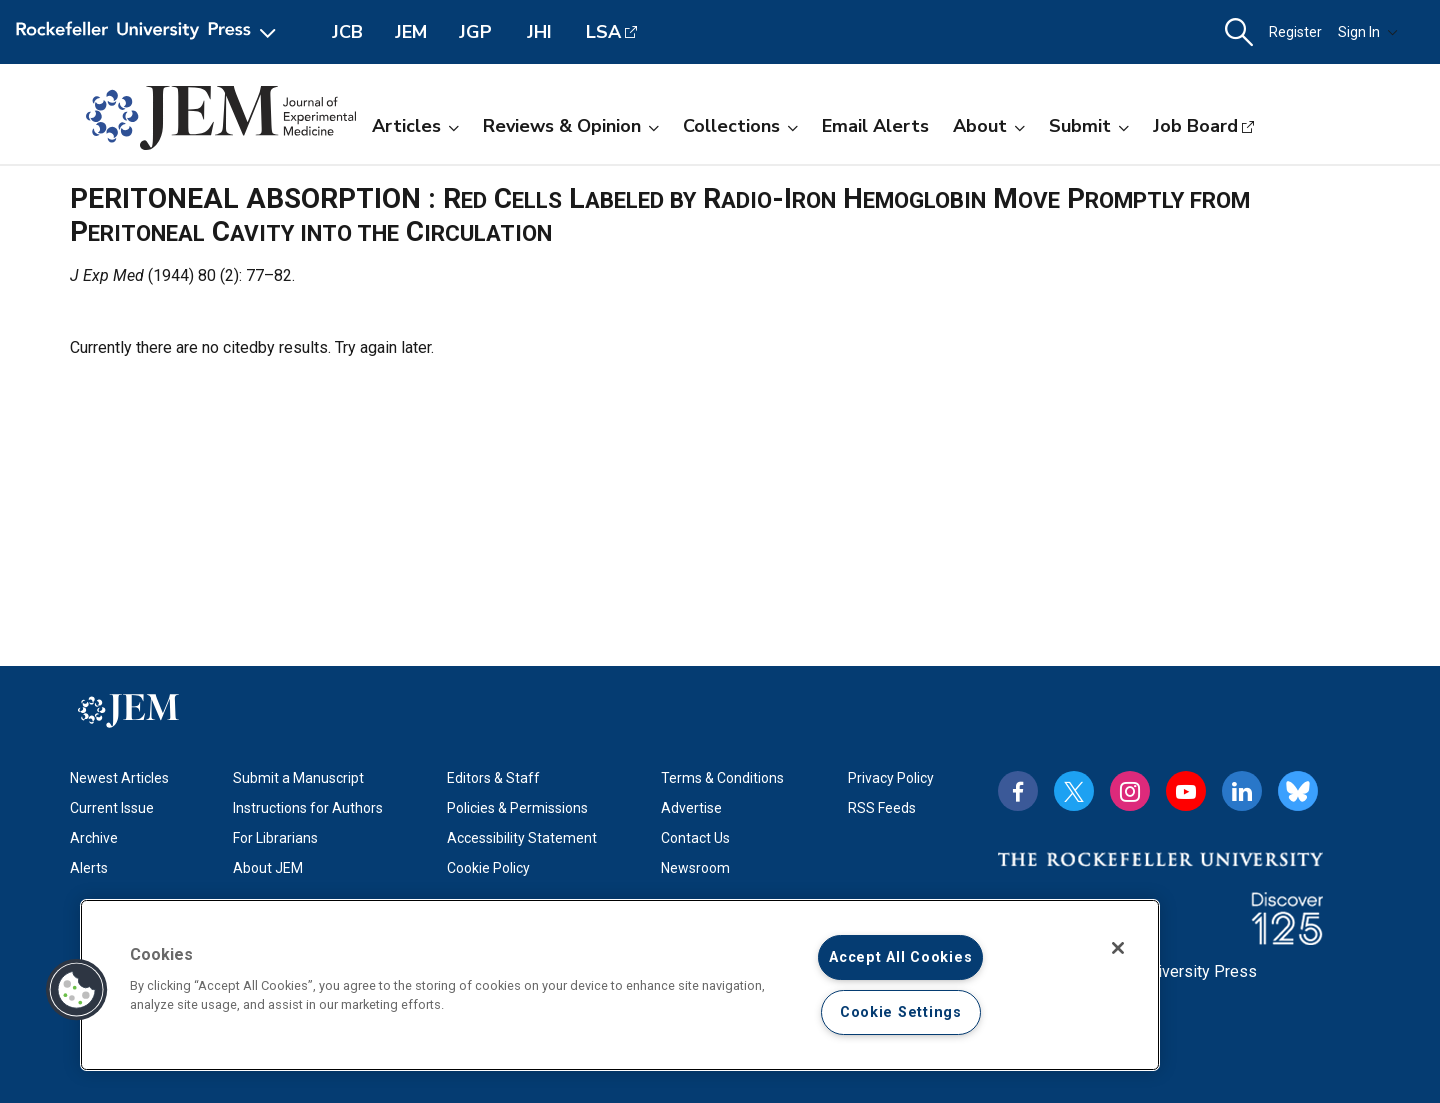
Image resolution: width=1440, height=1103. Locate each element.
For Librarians (275, 838)
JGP (475, 32)
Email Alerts (875, 126)
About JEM (268, 868)
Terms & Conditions (722, 778)
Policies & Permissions (517, 808)
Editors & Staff (493, 778)
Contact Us (695, 838)
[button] (1239, 32)
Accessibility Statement (522, 838)
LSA (603, 32)
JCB (347, 32)
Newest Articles (119, 778)
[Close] (1118, 948)
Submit (1089, 126)
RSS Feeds (882, 808)
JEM (411, 32)
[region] (620, 985)
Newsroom (695, 868)
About (989, 126)
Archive (94, 838)
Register (1295, 32)
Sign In (1368, 32)
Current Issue (112, 808)
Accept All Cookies (900, 957)
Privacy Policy (891, 778)
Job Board (1195, 126)
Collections (740, 126)
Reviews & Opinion (571, 126)
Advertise (691, 808)
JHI (539, 32)
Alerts (89, 868)
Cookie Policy (488, 868)
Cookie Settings (901, 1012)
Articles (415, 126)
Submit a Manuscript (298, 778)
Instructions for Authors (308, 808)
